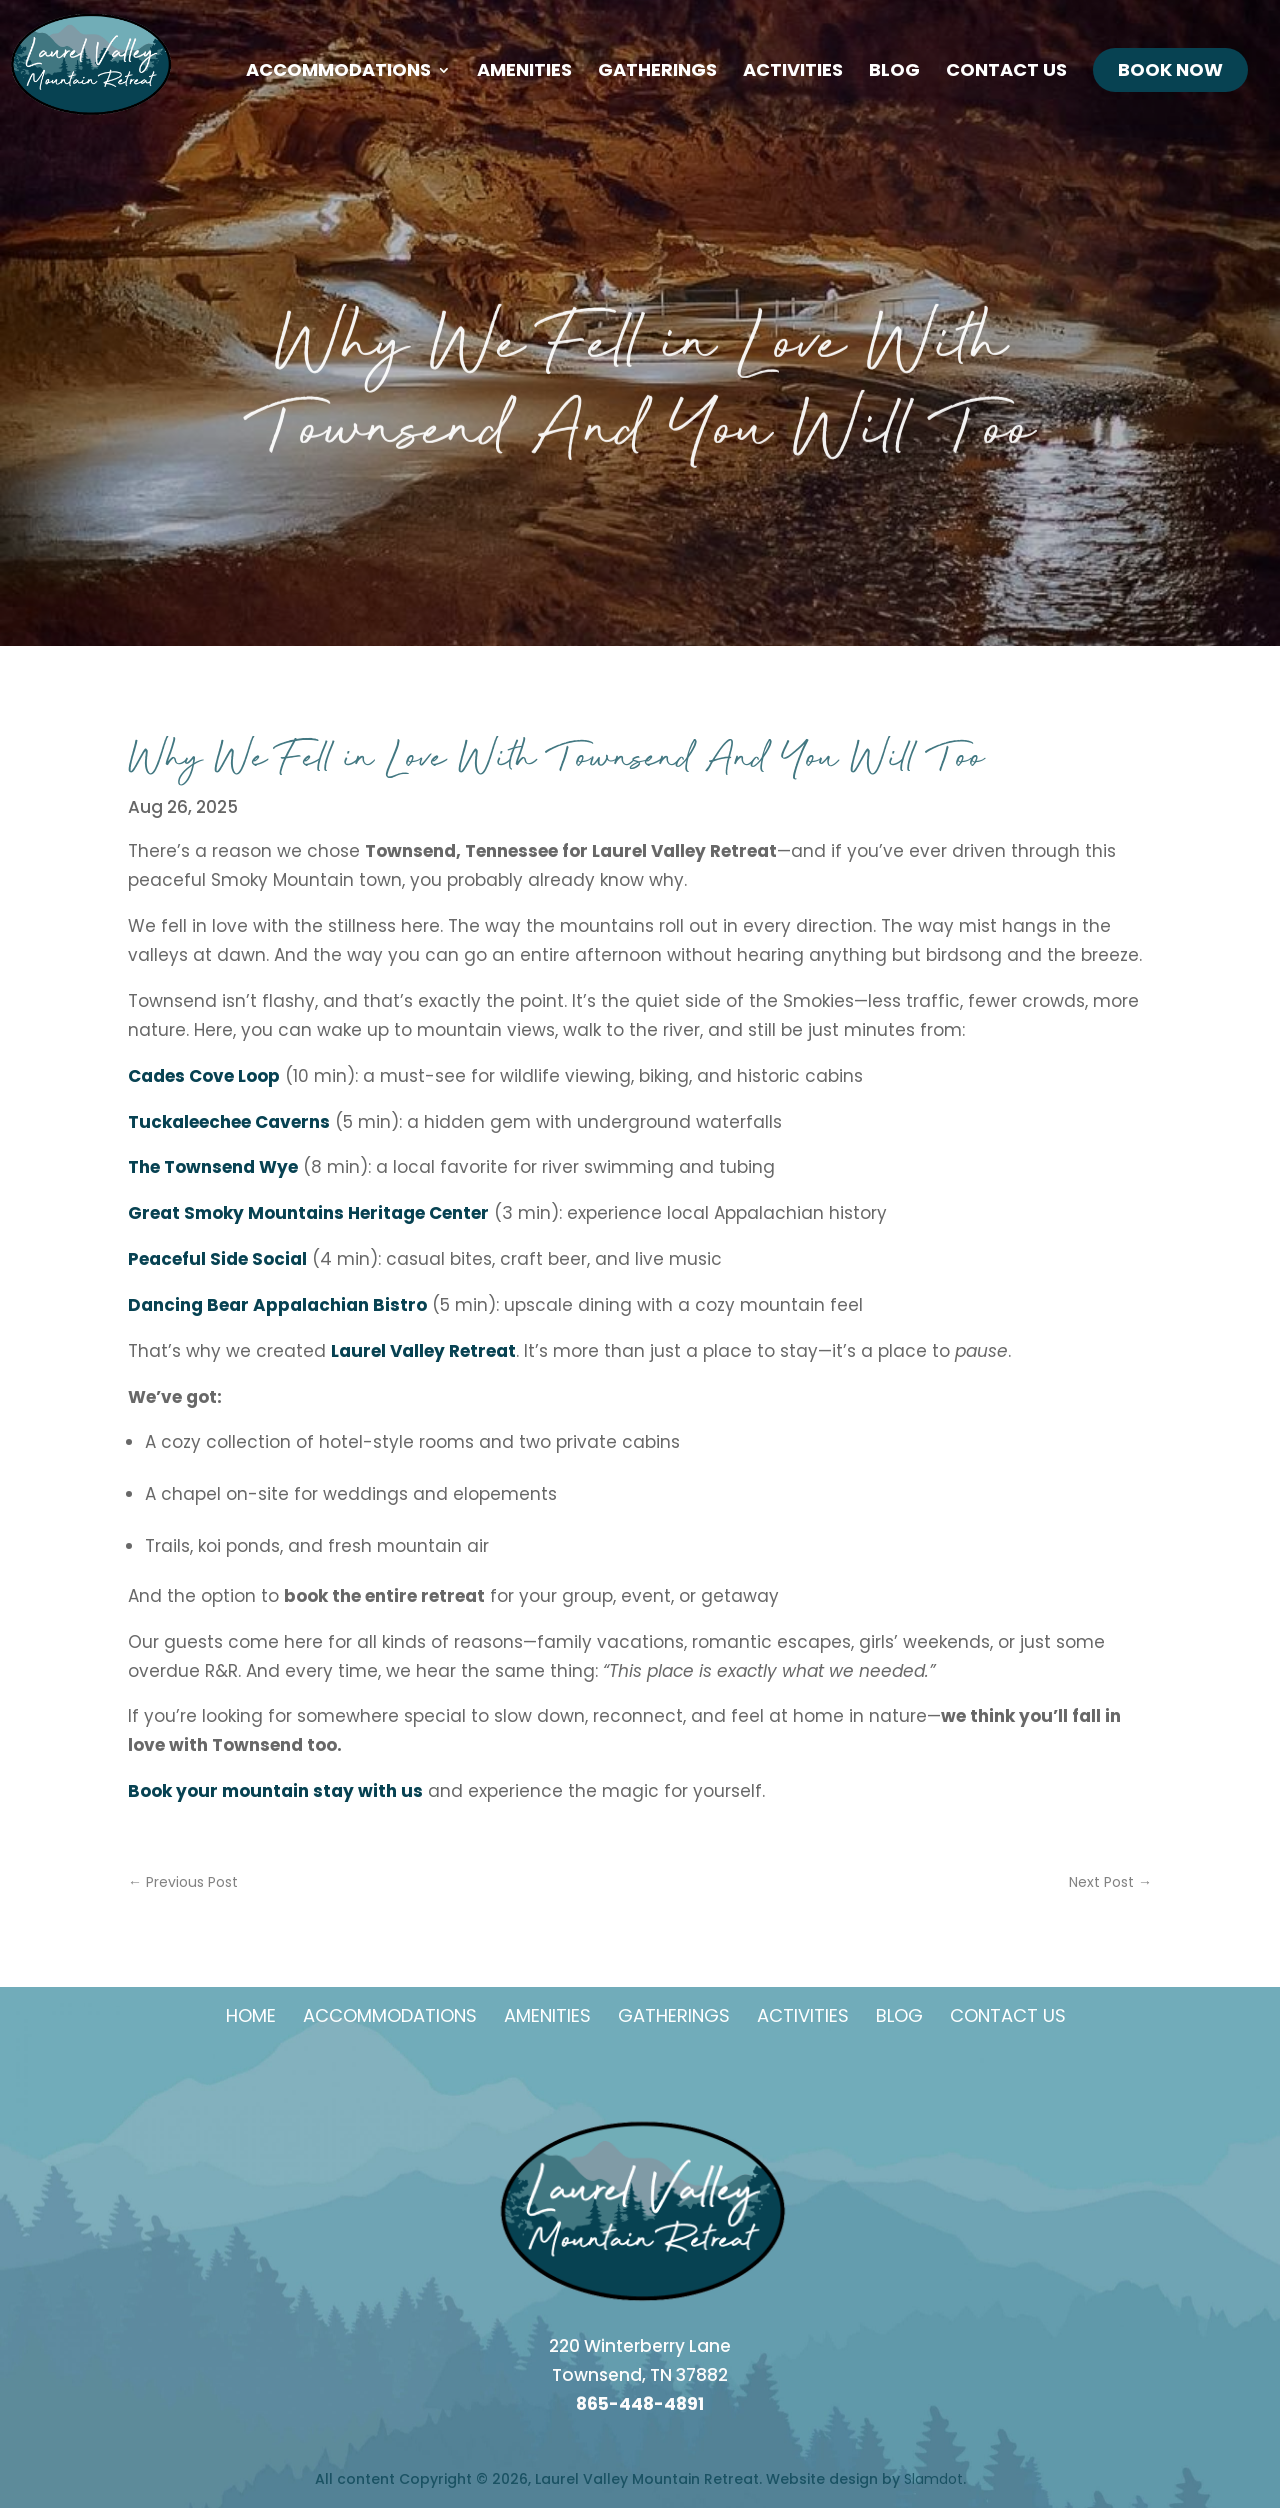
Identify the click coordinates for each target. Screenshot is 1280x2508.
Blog (894, 72)
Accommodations (338, 72)
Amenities (524, 72)
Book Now (1170, 69)
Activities (793, 72)
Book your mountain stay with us (275, 1791)
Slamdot (933, 2479)
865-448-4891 (640, 2404)
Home (251, 2015)
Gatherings (657, 72)
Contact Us (1006, 72)
